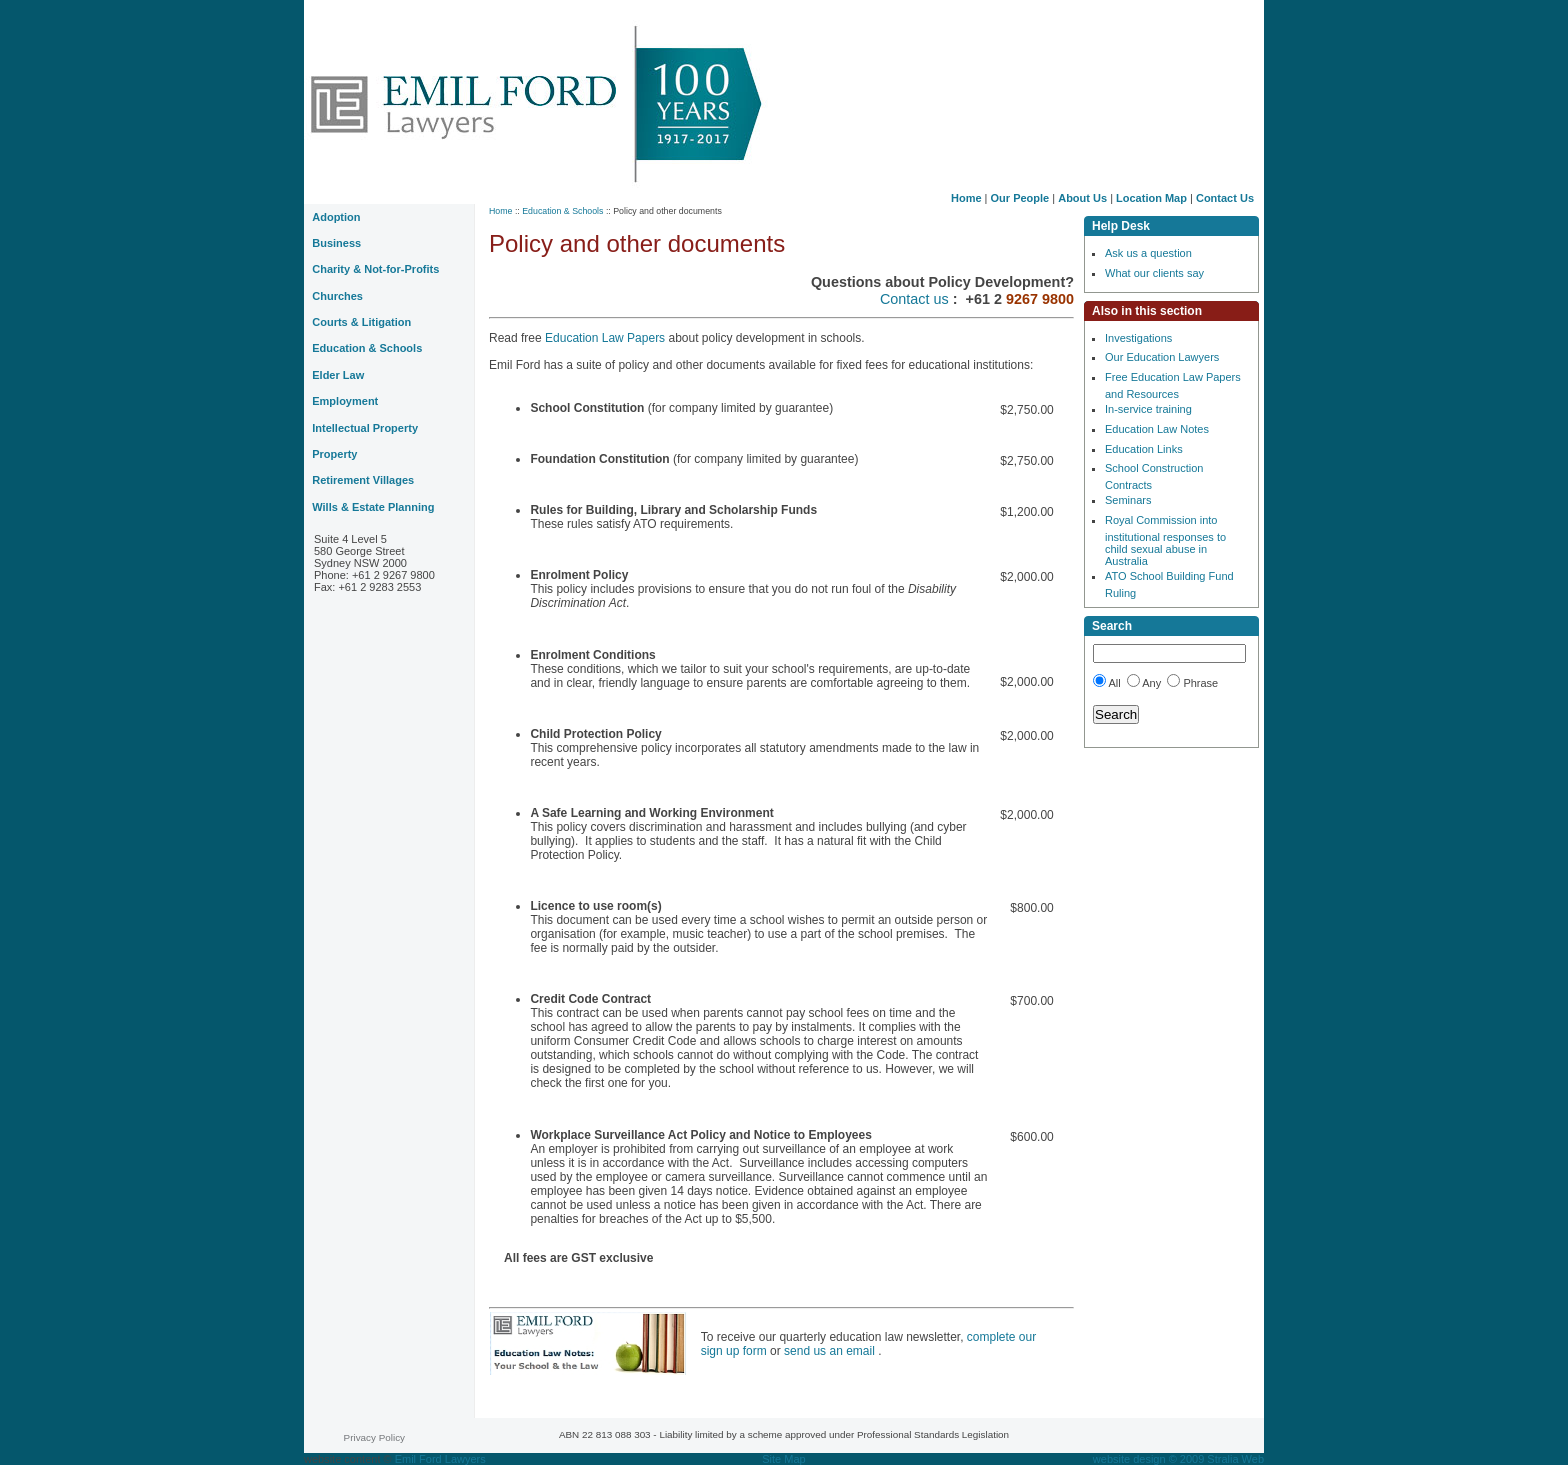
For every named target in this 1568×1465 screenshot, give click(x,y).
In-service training (1148, 409)
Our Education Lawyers (1162, 357)
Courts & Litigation (361, 322)
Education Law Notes (1157, 429)
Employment (345, 401)
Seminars (1128, 500)
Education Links (1144, 449)
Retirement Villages (363, 480)
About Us (1082, 198)
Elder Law (338, 375)
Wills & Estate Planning (373, 507)
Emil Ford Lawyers (440, 1459)
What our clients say (1154, 273)
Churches (337, 296)
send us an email (831, 1351)
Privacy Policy (374, 1437)
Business (336, 243)
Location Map (1151, 198)
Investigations (1138, 338)
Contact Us (1225, 198)
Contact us (916, 299)
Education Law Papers (606, 338)
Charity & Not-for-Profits (375, 269)
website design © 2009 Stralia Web (1178, 1459)
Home (966, 198)
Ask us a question (1148, 253)
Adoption (336, 217)
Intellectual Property (365, 428)
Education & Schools (562, 211)
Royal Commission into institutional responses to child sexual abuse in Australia (1165, 540)
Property (334, 454)
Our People (1020, 198)
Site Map (783, 1459)
